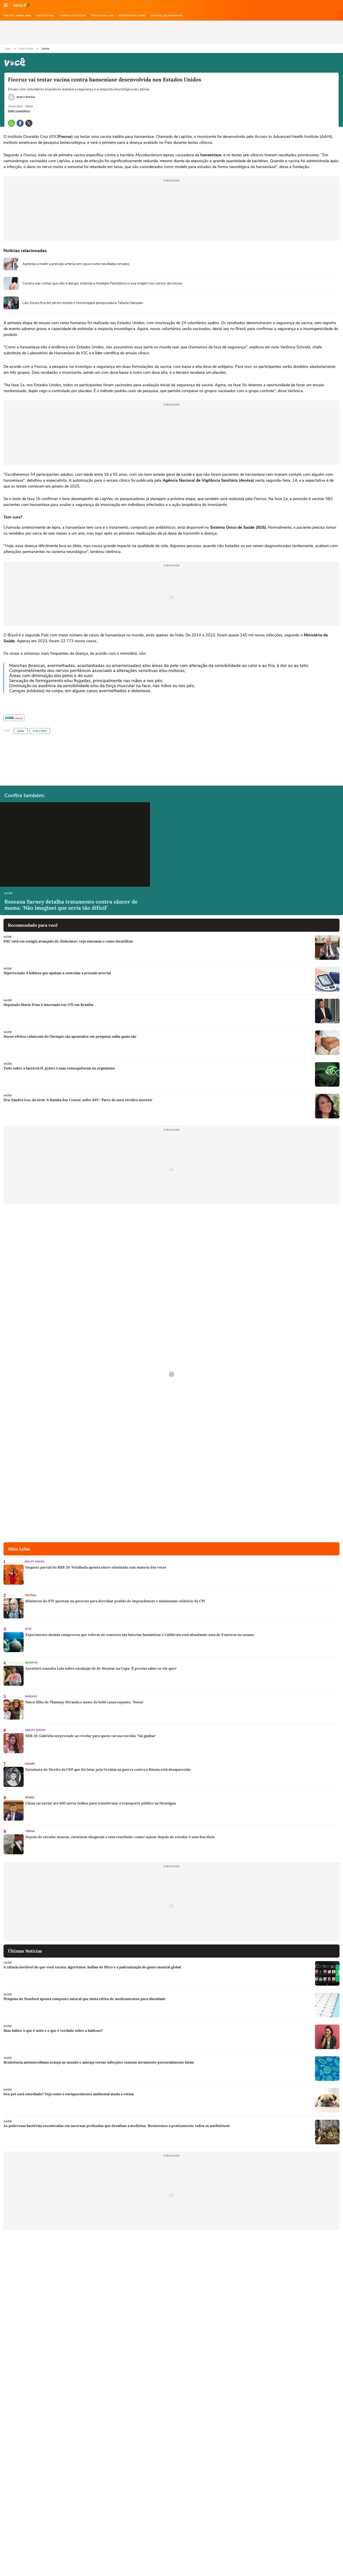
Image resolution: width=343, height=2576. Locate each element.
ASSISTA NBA (45, 15)
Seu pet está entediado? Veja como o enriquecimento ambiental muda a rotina (69, 2094)
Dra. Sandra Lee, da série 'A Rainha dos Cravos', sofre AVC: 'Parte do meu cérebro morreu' (78, 1100)
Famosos (31, 1696)
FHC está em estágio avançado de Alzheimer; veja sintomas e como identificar (68, 941)
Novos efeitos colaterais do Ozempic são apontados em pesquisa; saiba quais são (70, 1036)
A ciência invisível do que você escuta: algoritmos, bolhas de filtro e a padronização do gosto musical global (92, 1967)
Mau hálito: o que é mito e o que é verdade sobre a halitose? (53, 2030)
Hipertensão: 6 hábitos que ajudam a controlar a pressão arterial (57, 973)
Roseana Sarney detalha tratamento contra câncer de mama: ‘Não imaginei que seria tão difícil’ (71, 905)
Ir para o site (21, 5)
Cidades (30, 1763)
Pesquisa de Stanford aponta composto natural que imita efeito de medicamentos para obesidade (85, 1999)
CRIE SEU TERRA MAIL (17, 15)
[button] (6, 5)
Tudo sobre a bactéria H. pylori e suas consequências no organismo (59, 1068)
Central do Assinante (166, 15)
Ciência (30, 1831)
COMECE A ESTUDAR (72, 15)
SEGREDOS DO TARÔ (132, 15)
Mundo (29, 1797)
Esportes (31, 1662)
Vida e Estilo (26, 48)
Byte (28, 1629)
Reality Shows (34, 1561)
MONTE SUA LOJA (102, 15)
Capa (7, 48)
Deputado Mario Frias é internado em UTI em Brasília (48, 1004)
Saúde (45, 48)
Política (30, 1595)
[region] (171, 32)
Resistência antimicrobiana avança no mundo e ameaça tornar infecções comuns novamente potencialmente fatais (99, 2062)
